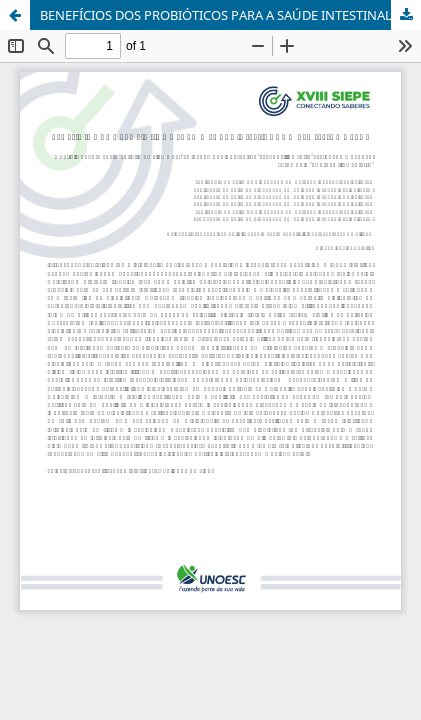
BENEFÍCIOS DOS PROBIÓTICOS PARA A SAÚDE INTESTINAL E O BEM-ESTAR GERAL (230, 15)
